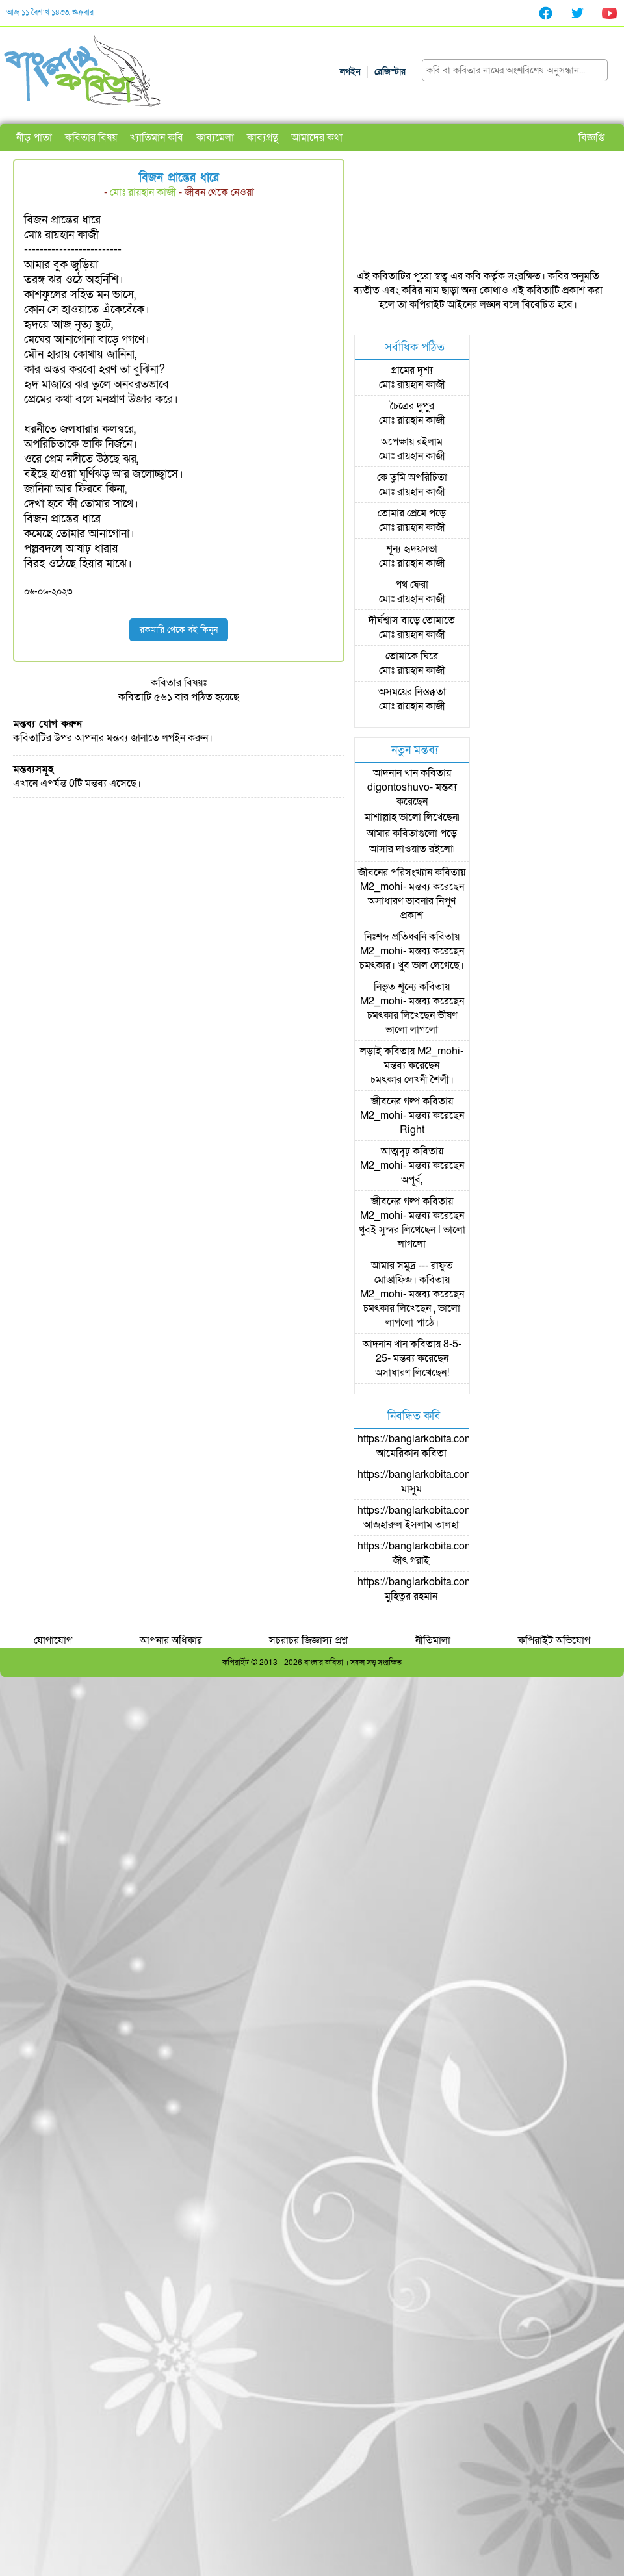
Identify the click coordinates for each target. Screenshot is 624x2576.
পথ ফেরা (411, 585)
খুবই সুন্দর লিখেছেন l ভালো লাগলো (412, 1237)
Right (412, 1130)
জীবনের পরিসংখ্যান (395, 872)
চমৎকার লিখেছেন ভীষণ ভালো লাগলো (412, 1022)
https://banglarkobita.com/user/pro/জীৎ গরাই (438, 1553)
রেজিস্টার (390, 72)
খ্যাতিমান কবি (156, 138)
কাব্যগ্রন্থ (262, 138)
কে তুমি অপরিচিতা (412, 477)
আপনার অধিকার (171, 1640)
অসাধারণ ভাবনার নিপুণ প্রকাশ (412, 908)
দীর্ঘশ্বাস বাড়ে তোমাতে (412, 620)
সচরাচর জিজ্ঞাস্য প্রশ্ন (308, 1640)
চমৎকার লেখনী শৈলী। (412, 1080)
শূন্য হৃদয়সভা (411, 549)
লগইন (350, 72)
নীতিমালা (432, 1640)
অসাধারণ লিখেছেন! (412, 1373)
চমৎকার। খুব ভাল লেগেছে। (411, 965)
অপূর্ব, (411, 1180)
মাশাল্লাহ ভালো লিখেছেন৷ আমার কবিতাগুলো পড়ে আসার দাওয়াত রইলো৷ (412, 833)
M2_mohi (381, 887)
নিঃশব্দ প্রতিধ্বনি (395, 937)
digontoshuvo (398, 787)
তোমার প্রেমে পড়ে (412, 513)
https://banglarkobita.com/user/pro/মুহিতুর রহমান (438, 1589)
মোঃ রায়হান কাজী (143, 192)
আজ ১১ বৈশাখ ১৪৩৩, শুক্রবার (50, 12)
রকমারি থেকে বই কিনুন (179, 630)
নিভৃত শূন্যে (395, 987)
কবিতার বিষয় (91, 138)
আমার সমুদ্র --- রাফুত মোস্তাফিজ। (412, 1272)
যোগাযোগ (53, 1640)
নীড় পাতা (34, 138)
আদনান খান (395, 773)
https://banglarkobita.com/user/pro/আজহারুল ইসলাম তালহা (438, 1517)
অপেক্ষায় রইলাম (412, 442)
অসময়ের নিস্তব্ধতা (412, 692)
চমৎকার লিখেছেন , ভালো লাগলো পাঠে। (411, 1315)
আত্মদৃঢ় (395, 1151)
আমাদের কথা (317, 138)
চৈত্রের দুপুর (412, 406)
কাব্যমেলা (215, 138)
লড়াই (371, 1051)
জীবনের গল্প (395, 1101)
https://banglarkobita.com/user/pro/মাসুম (438, 1482)
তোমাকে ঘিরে (411, 656)
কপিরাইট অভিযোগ (554, 1640)
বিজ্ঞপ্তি (591, 138)
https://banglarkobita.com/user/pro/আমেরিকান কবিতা (438, 1446)
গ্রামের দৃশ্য (412, 370)
